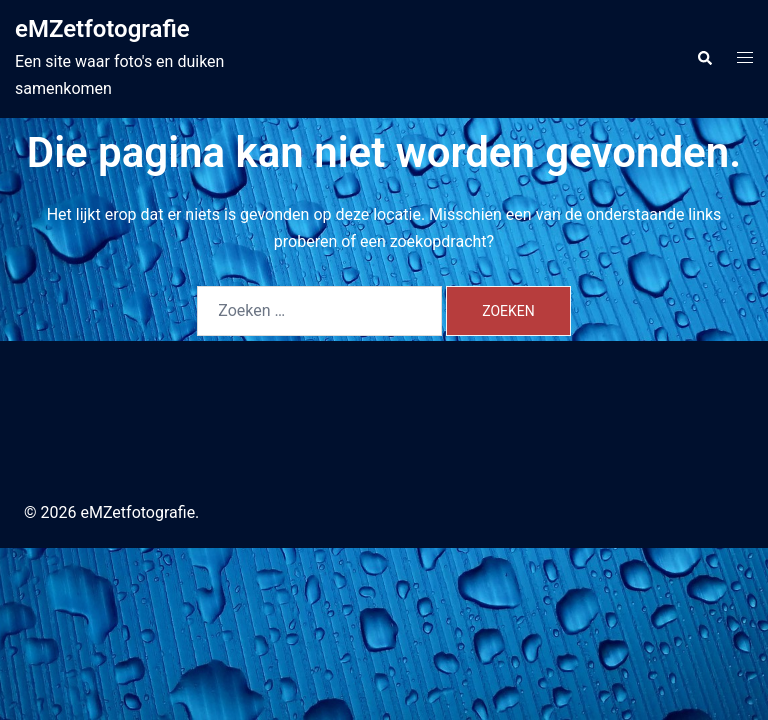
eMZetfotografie (102, 29)
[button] (704, 59)
